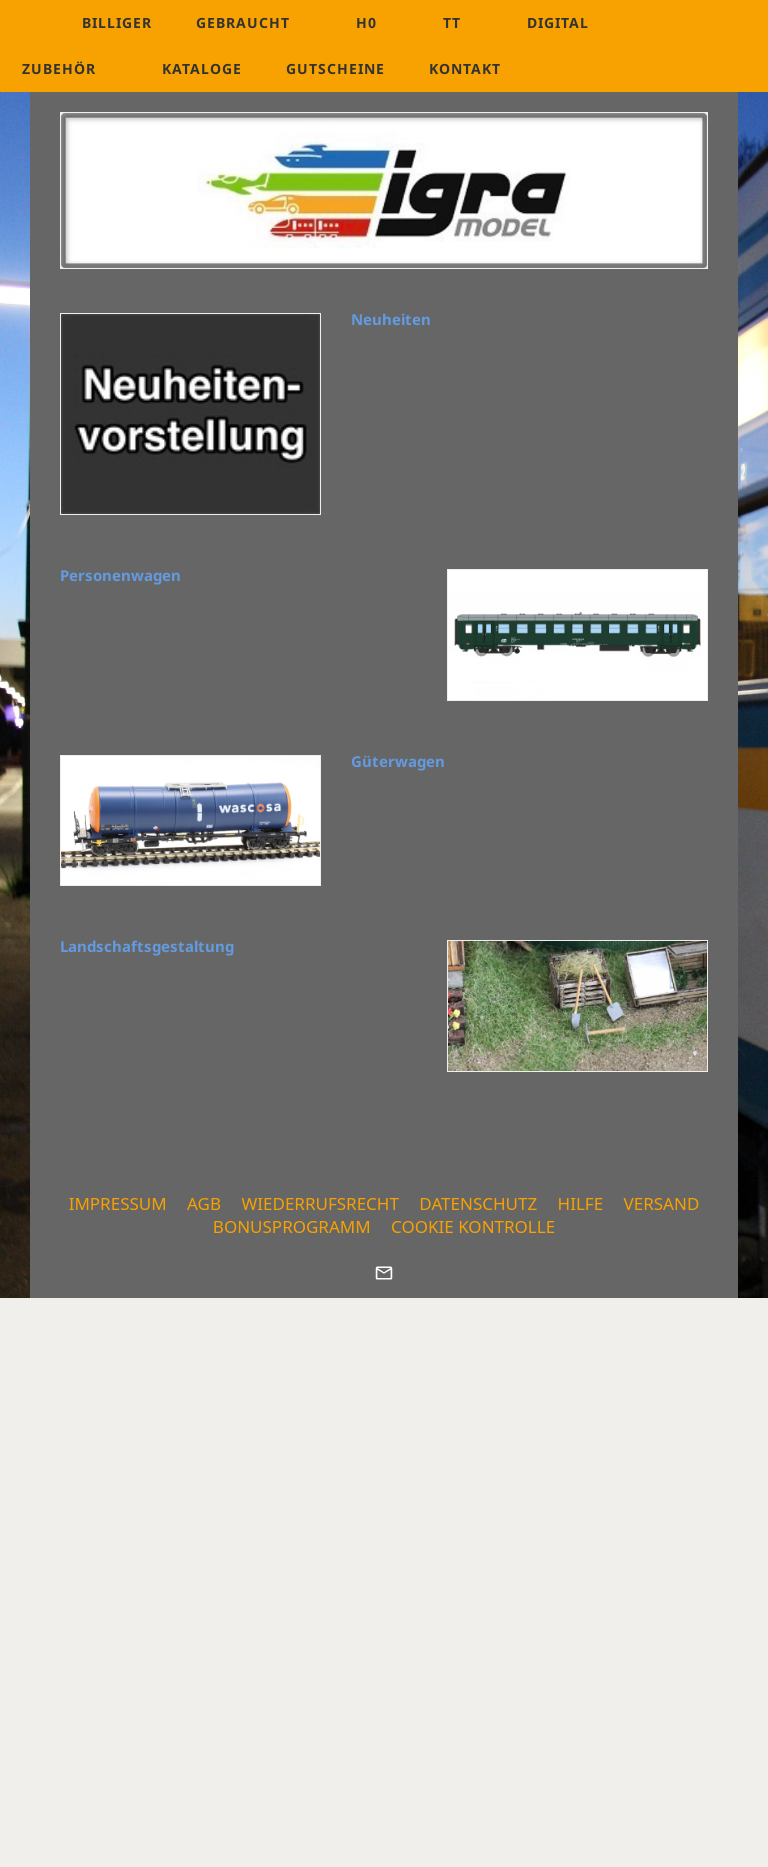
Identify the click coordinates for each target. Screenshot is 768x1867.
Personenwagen (120, 575)
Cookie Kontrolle (473, 1226)
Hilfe (581, 1203)
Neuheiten (391, 319)
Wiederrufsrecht (319, 1203)
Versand (662, 1203)
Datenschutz (478, 1203)
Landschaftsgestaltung (147, 946)
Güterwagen (398, 761)
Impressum (118, 1203)
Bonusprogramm (292, 1226)
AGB (204, 1203)
